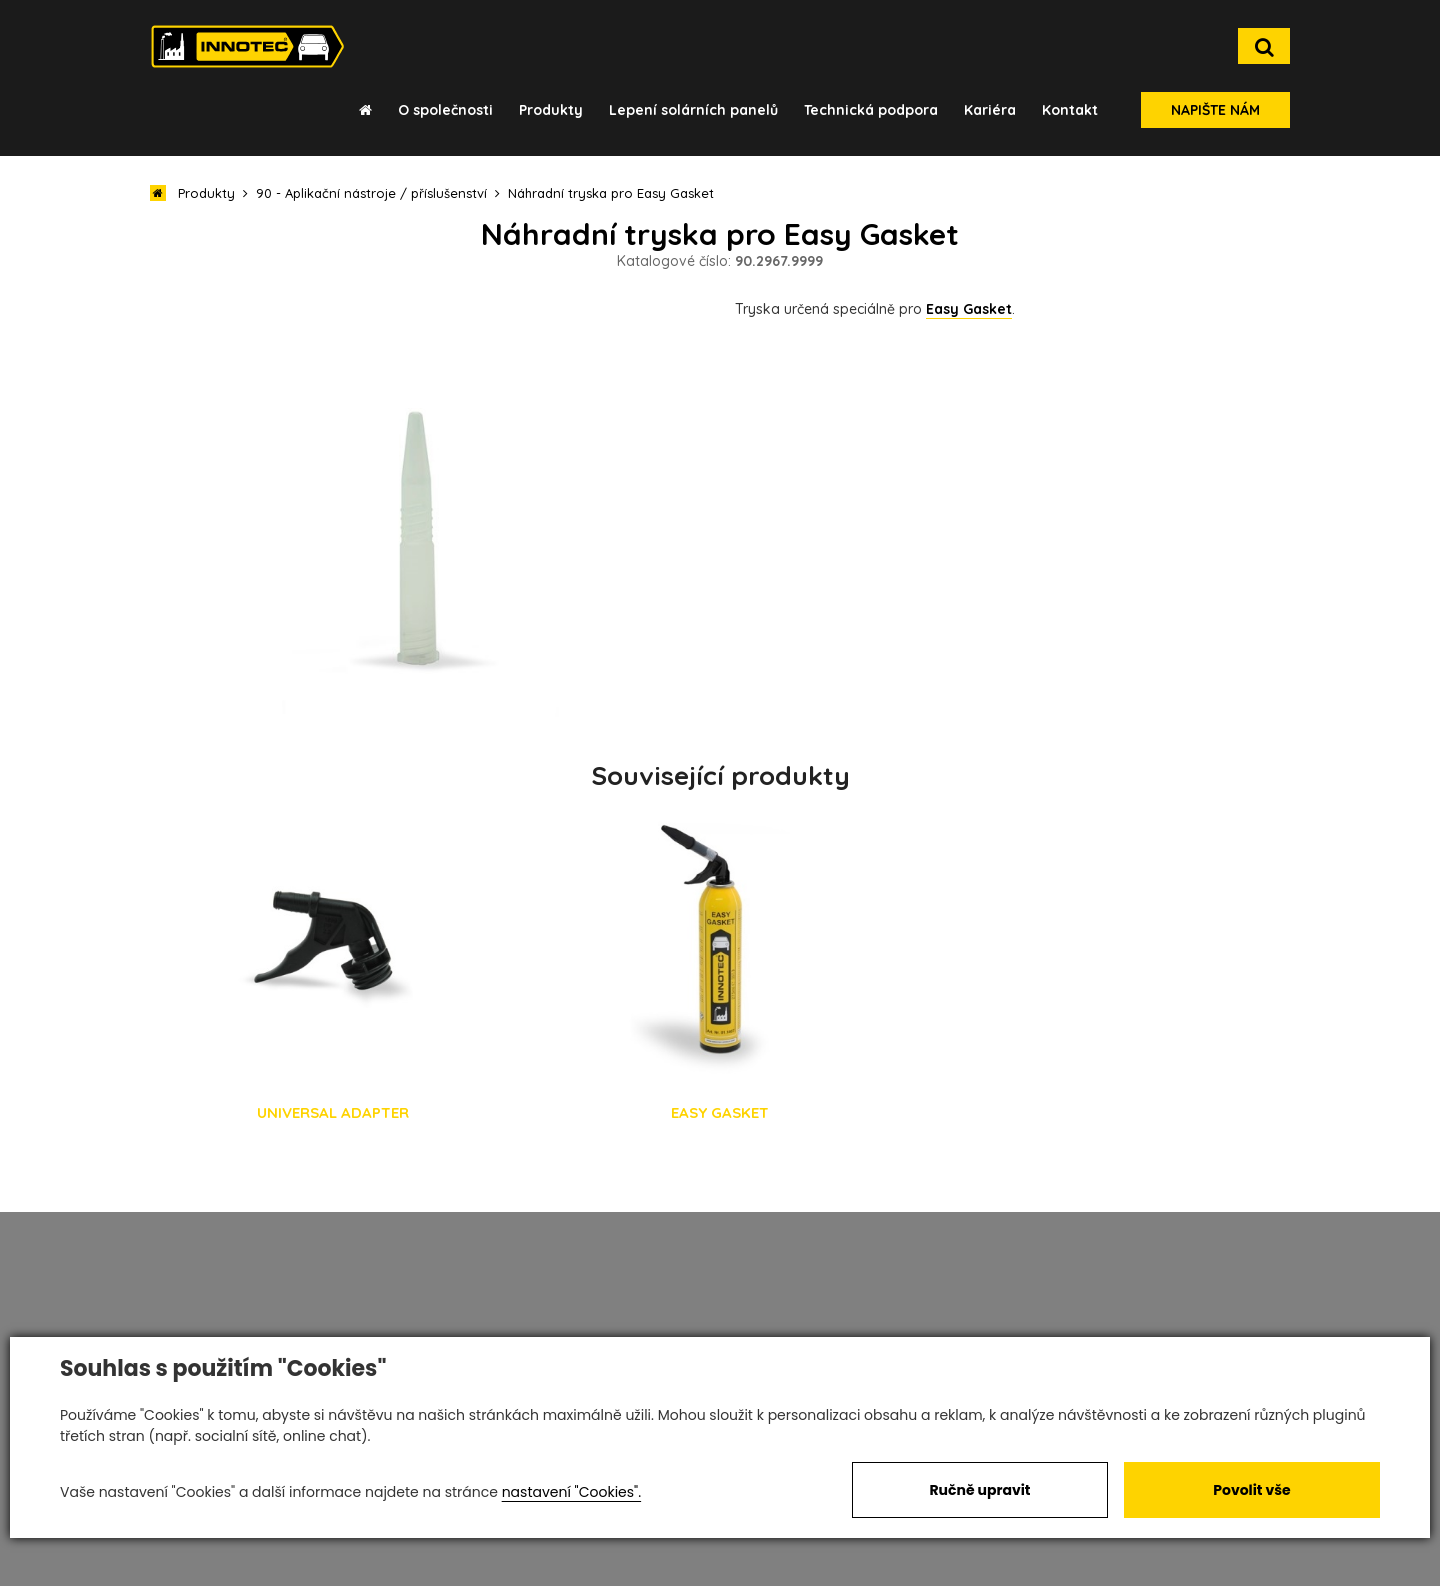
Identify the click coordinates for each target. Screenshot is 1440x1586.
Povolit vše (1251, 1490)
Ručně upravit (979, 1490)
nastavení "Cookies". (571, 1492)
